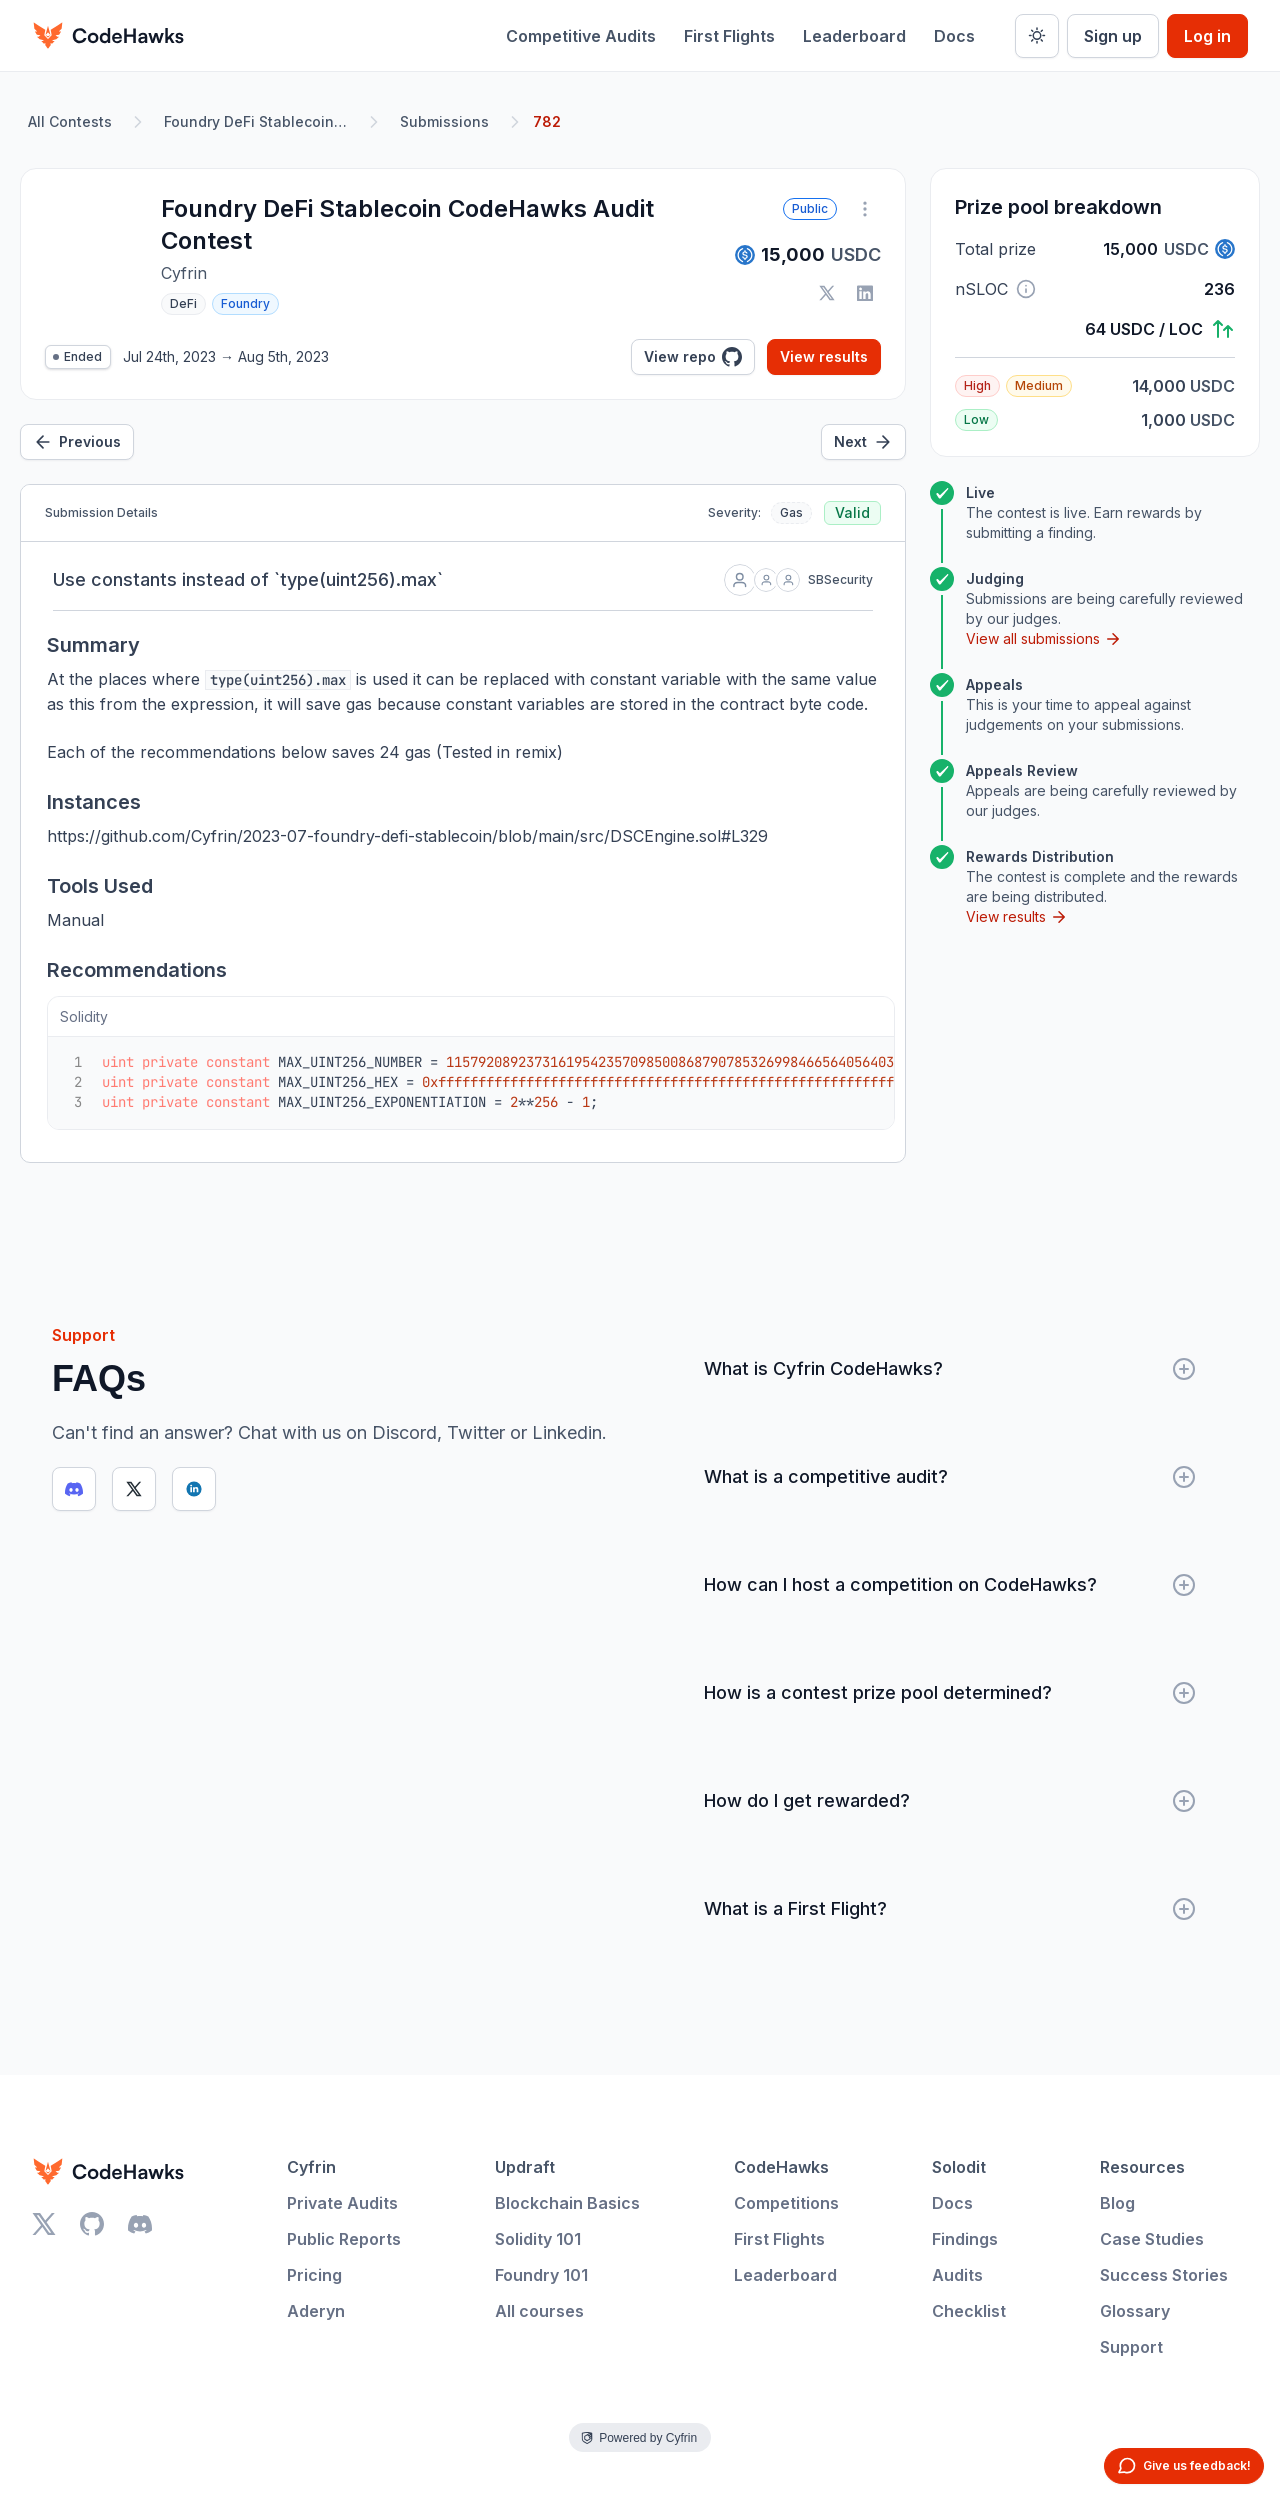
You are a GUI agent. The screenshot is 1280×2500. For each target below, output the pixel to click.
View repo (693, 357)
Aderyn (316, 2311)
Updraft (525, 2167)
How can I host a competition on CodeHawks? (950, 1585)
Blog (1117, 2203)
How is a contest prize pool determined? (950, 1693)
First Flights (729, 36)
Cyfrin (311, 2167)
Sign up (1113, 36)
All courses (539, 2311)
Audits (957, 2275)
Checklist (969, 2311)
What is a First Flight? (950, 1909)
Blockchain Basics (567, 2203)
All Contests (70, 121)
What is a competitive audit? (950, 1477)
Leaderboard (854, 36)
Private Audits (342, 2203)
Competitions (786, 2203)
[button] (1026, 289)
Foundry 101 (541, 2275)
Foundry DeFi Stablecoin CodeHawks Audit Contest (260, 121)
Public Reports (344, 2239)
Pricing (314, 2275)
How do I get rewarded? (950, 1801)
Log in (1207, 36)
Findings (965, 2239)
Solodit (959, 2167)
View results (824, 356)
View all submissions (1044, 639)
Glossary (1135, 2311)
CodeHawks (781, 2167)
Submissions (444, 121)
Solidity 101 (538, 2239)
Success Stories (1164, 2275)
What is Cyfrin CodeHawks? (950, 1369)
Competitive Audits (581, 36)
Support (1131, 2347)
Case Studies (1152, 2239)
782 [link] (547, 121)
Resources (1142, 2167)
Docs (954, 36)
